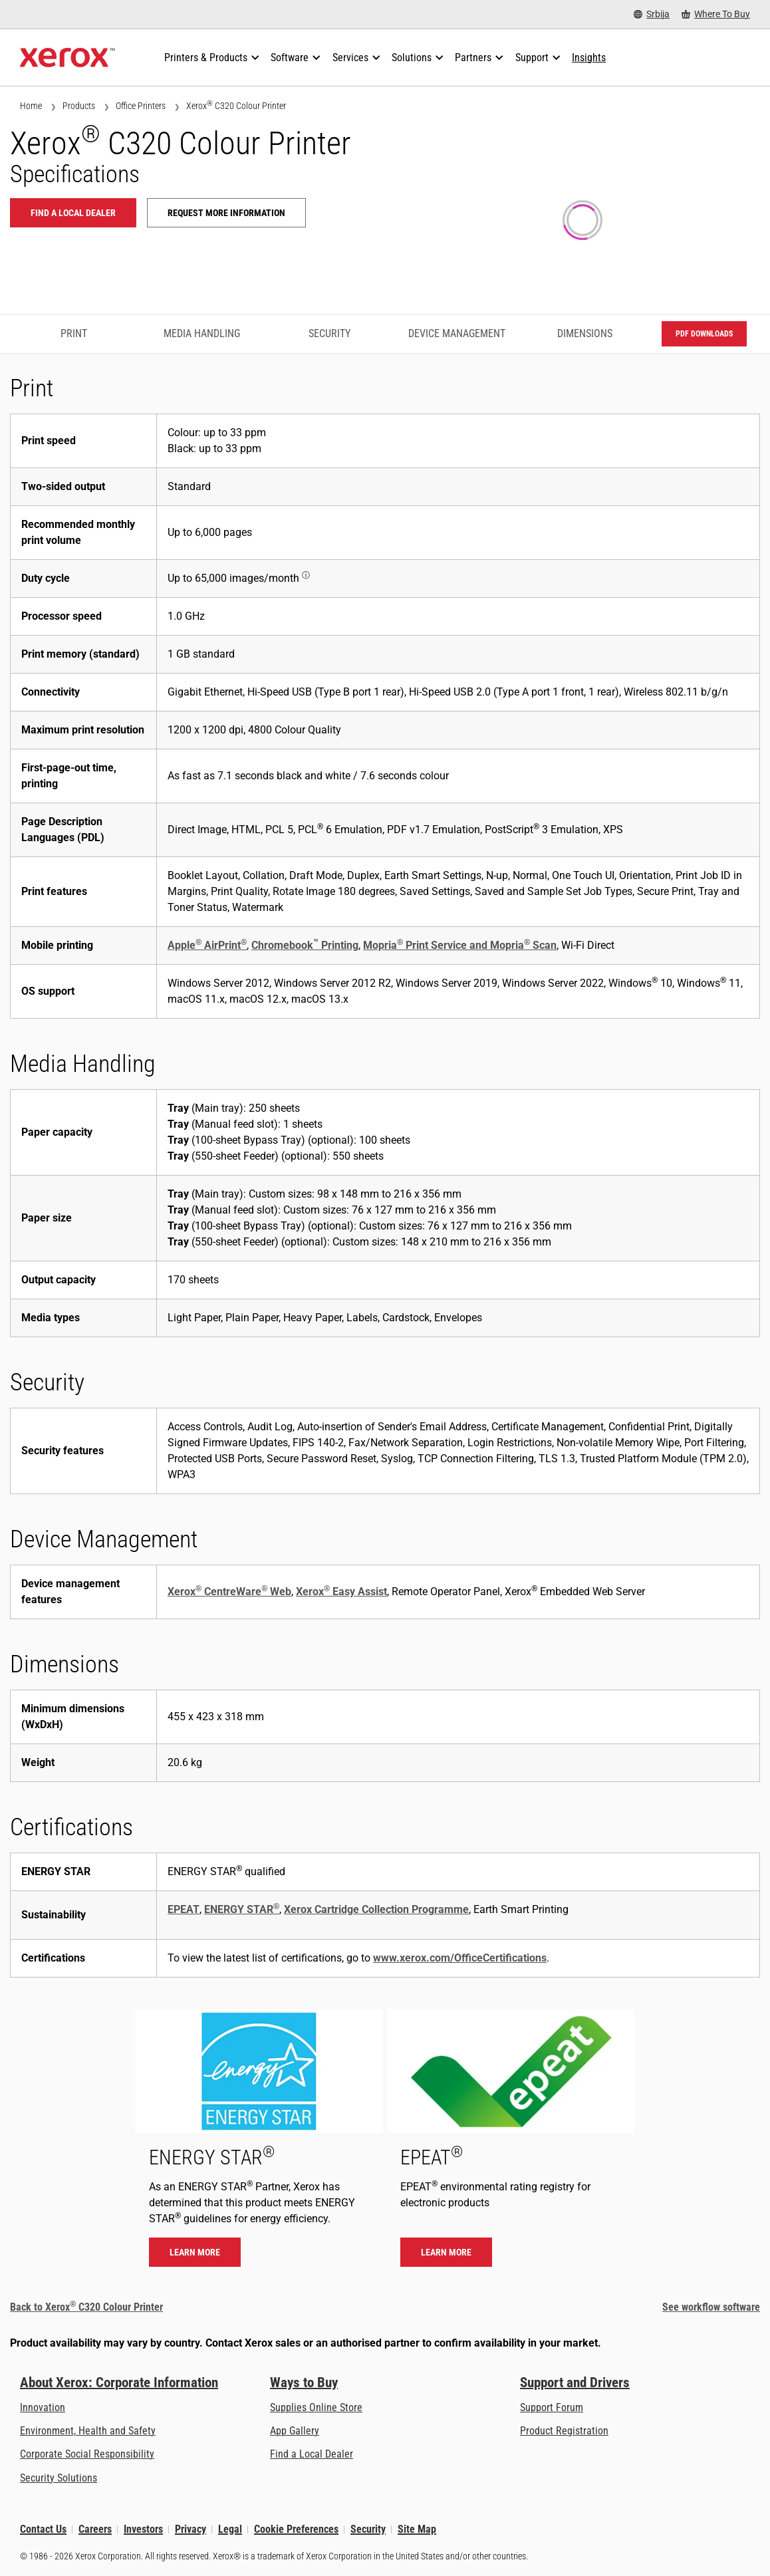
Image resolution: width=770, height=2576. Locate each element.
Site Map (417, 2529)
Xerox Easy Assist (341, 1591)
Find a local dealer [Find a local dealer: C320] (73, 212)
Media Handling (202, 333)
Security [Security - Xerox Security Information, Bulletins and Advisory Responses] (368, 2529)
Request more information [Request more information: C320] (226, 212)
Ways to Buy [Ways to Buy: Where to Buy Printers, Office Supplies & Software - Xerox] (304, 2382)
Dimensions (584, 333)
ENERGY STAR (241, 1909)
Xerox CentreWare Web (229, 1591)
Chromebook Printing (304, 945)
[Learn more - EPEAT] (510, 2144)
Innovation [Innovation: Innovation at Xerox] (42, 2407)
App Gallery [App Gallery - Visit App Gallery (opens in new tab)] (294, 2430)
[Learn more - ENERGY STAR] (259, 2144)
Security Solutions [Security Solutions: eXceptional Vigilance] (58, 2478)
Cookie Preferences (296, 2529)
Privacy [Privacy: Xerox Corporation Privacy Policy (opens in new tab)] (190, 2529)
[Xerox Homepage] (67, 57)
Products (79, 105)
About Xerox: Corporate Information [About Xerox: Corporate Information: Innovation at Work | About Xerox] (119, 2382)
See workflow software (711, 2307)
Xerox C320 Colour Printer (236, 105)
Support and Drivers (575, 2382)
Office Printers (141, 105)
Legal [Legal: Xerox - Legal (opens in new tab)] (230, 2529)
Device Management (456, 333)
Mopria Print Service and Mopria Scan (460, 945)
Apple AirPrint (207, 945)
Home (31, 105)
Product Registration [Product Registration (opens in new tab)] (564, 2430)
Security (329, 333)
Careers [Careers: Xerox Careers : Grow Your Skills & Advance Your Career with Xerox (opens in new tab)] (95, 2529)
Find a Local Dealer (311, 2454)
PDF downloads (704, 333)
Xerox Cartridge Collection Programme (376, 1909)
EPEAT (183, 1909)
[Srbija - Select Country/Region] (652, 14)
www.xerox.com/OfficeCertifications (460, 1958)
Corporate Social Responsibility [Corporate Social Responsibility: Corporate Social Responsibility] (87, 2454)
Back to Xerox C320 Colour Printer (86, 2307)
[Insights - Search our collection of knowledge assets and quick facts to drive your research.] (589, 57)
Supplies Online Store (316, 2407)
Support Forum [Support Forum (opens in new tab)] (551, 2407)
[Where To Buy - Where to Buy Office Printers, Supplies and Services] (716, 14)
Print (74, 333)
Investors (143, 2529)
